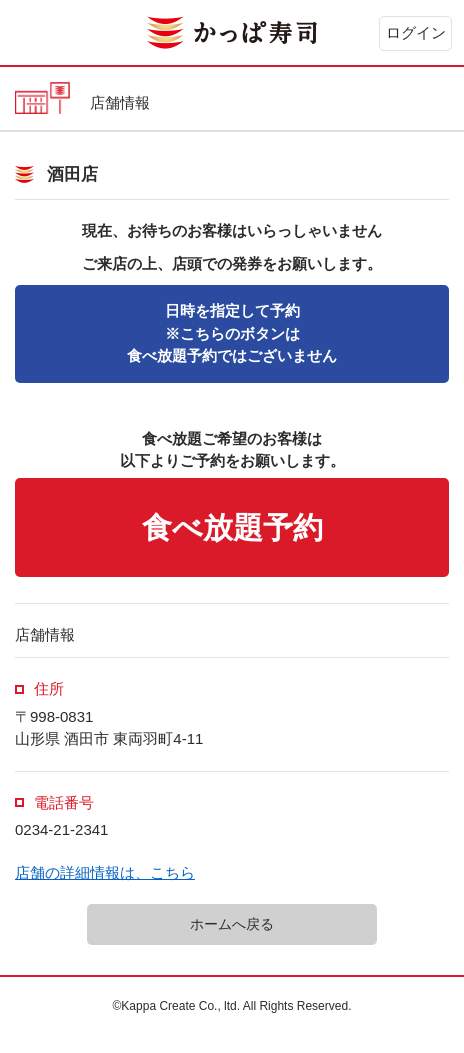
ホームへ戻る (232, 924)
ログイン (416, 32)
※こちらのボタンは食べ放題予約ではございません (232, 333)
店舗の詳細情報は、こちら (105, 872)
